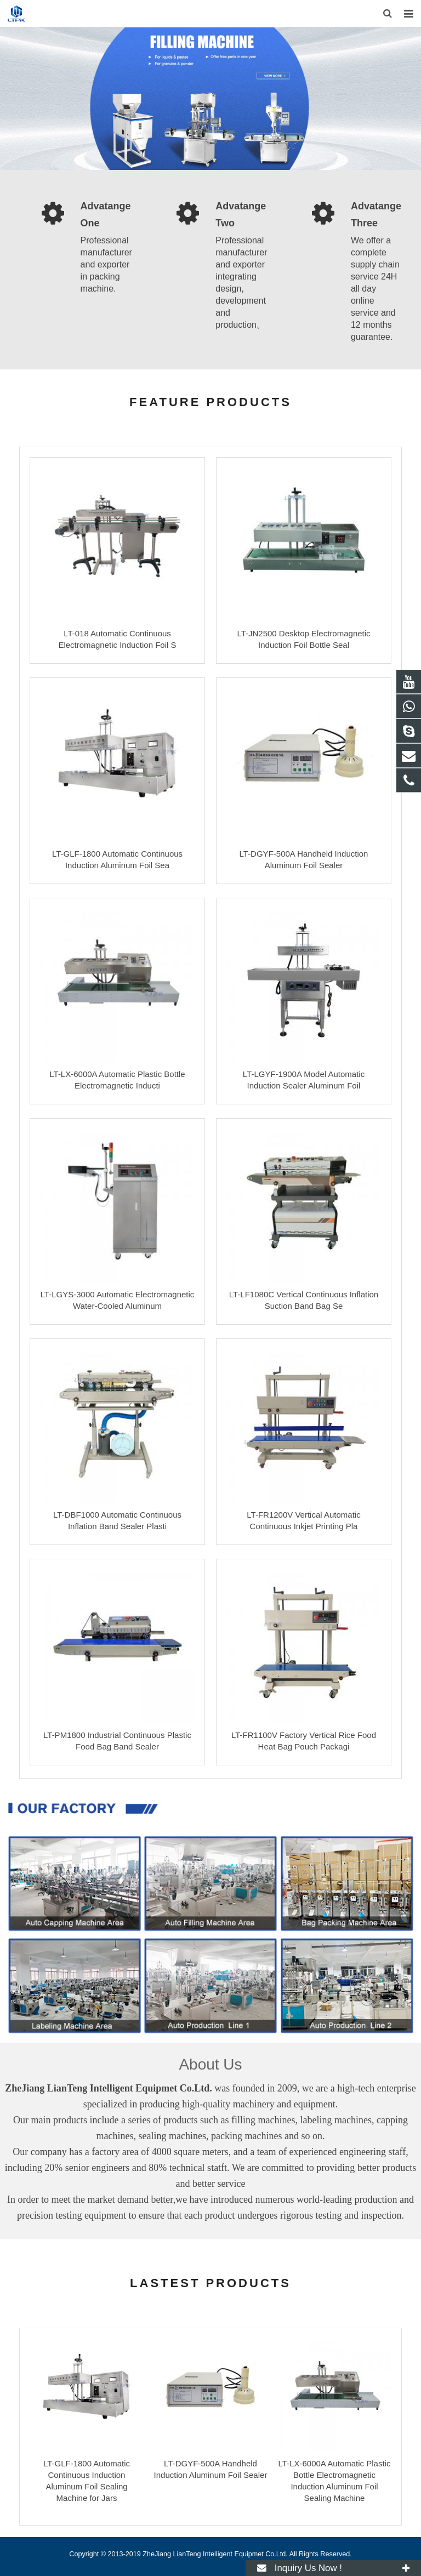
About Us (210, 2064)
